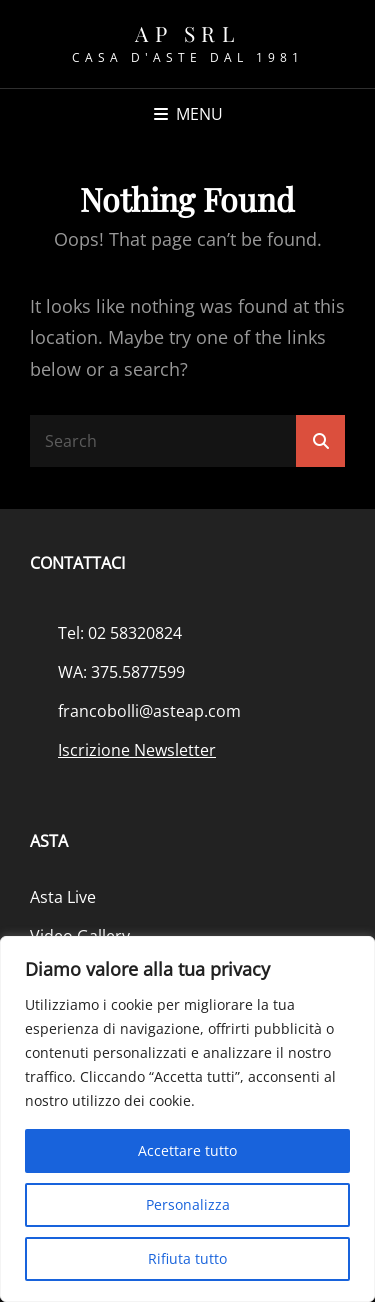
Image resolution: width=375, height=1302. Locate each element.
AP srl (187, 33)
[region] (187, 1119)
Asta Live (63, 897)
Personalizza (188, 1204)
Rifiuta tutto (187, 1258)
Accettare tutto (187, 1150)
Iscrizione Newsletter (137, 750)
